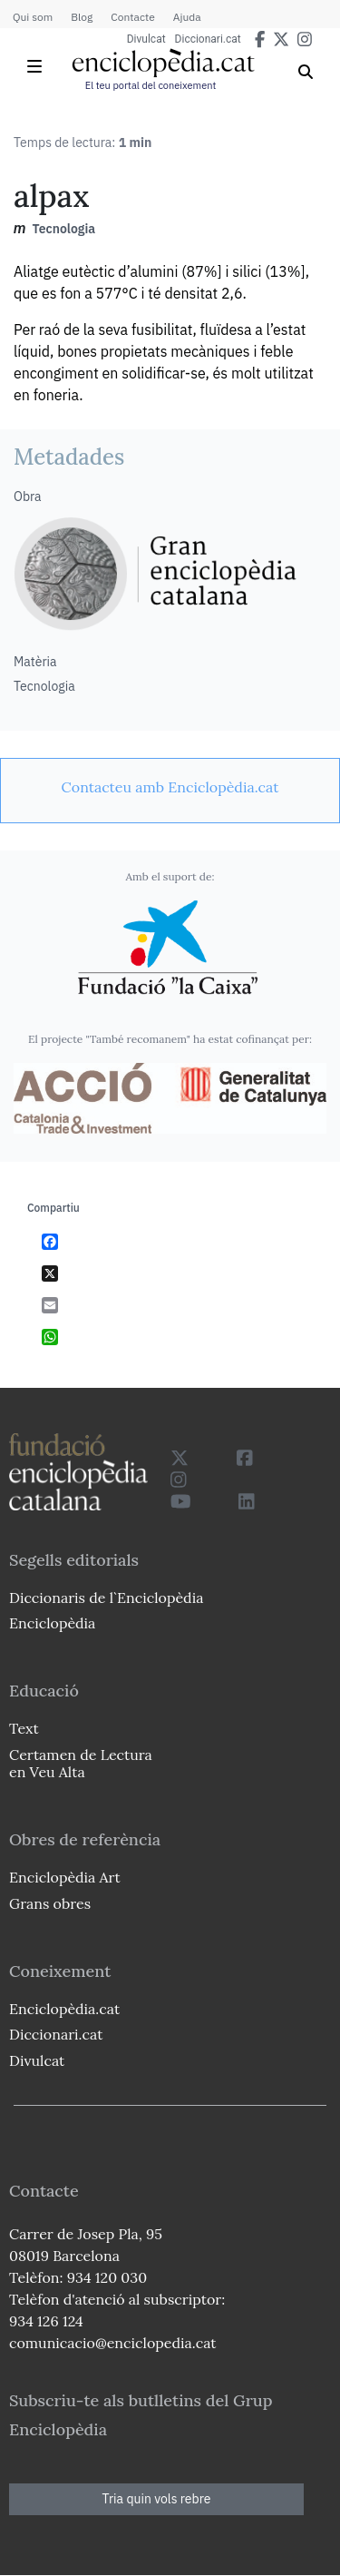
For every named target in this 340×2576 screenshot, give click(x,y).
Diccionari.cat (208, 39)
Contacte (132, 17)
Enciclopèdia (52, 1623)
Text (24, 1728)
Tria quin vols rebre (156, 2499)
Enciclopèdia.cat (64, 2009)
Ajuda (187, 17)
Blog (81, 17)
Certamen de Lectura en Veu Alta (80, 1763)
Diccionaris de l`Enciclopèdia (106, 1597)
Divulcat (146, 39)
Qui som (33, 17)
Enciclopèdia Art (65, 1877)
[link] (170, 786)
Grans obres (50, 1903)
